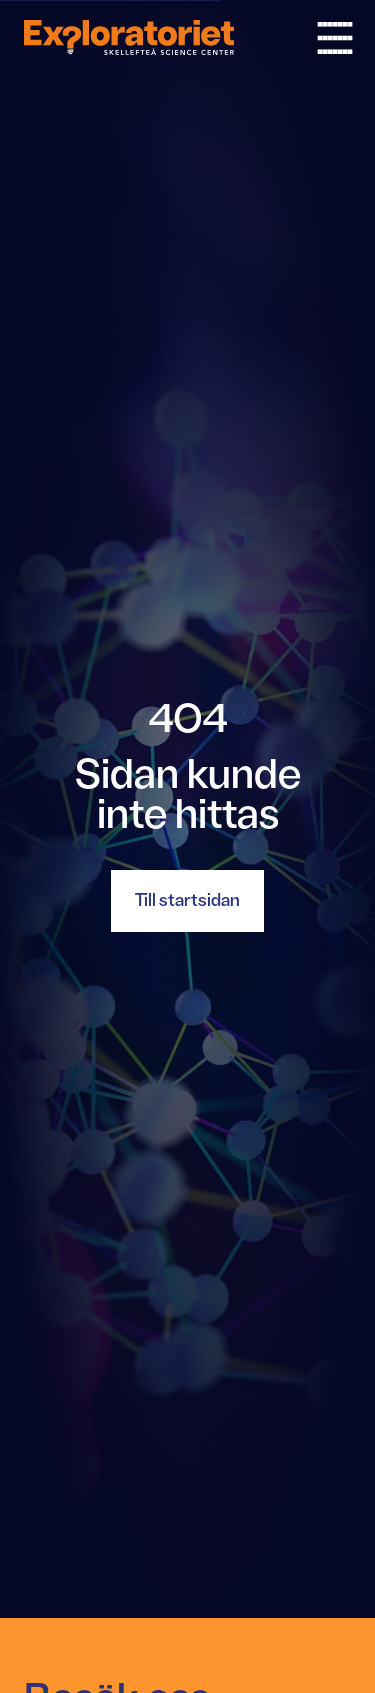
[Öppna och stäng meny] (335, 38)
